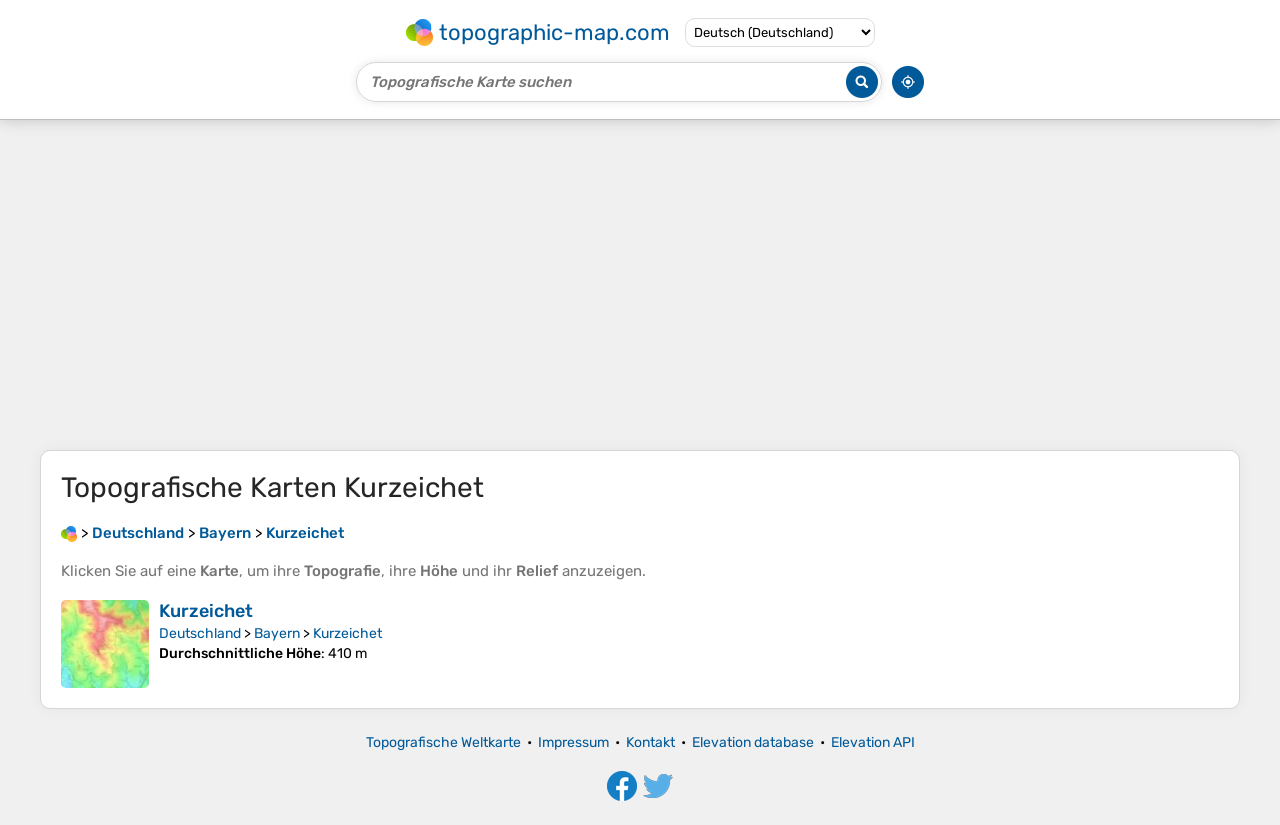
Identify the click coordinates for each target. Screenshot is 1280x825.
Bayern (277, 633)
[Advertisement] (640, 285)
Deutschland (200, 633)
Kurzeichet (206, 611)
